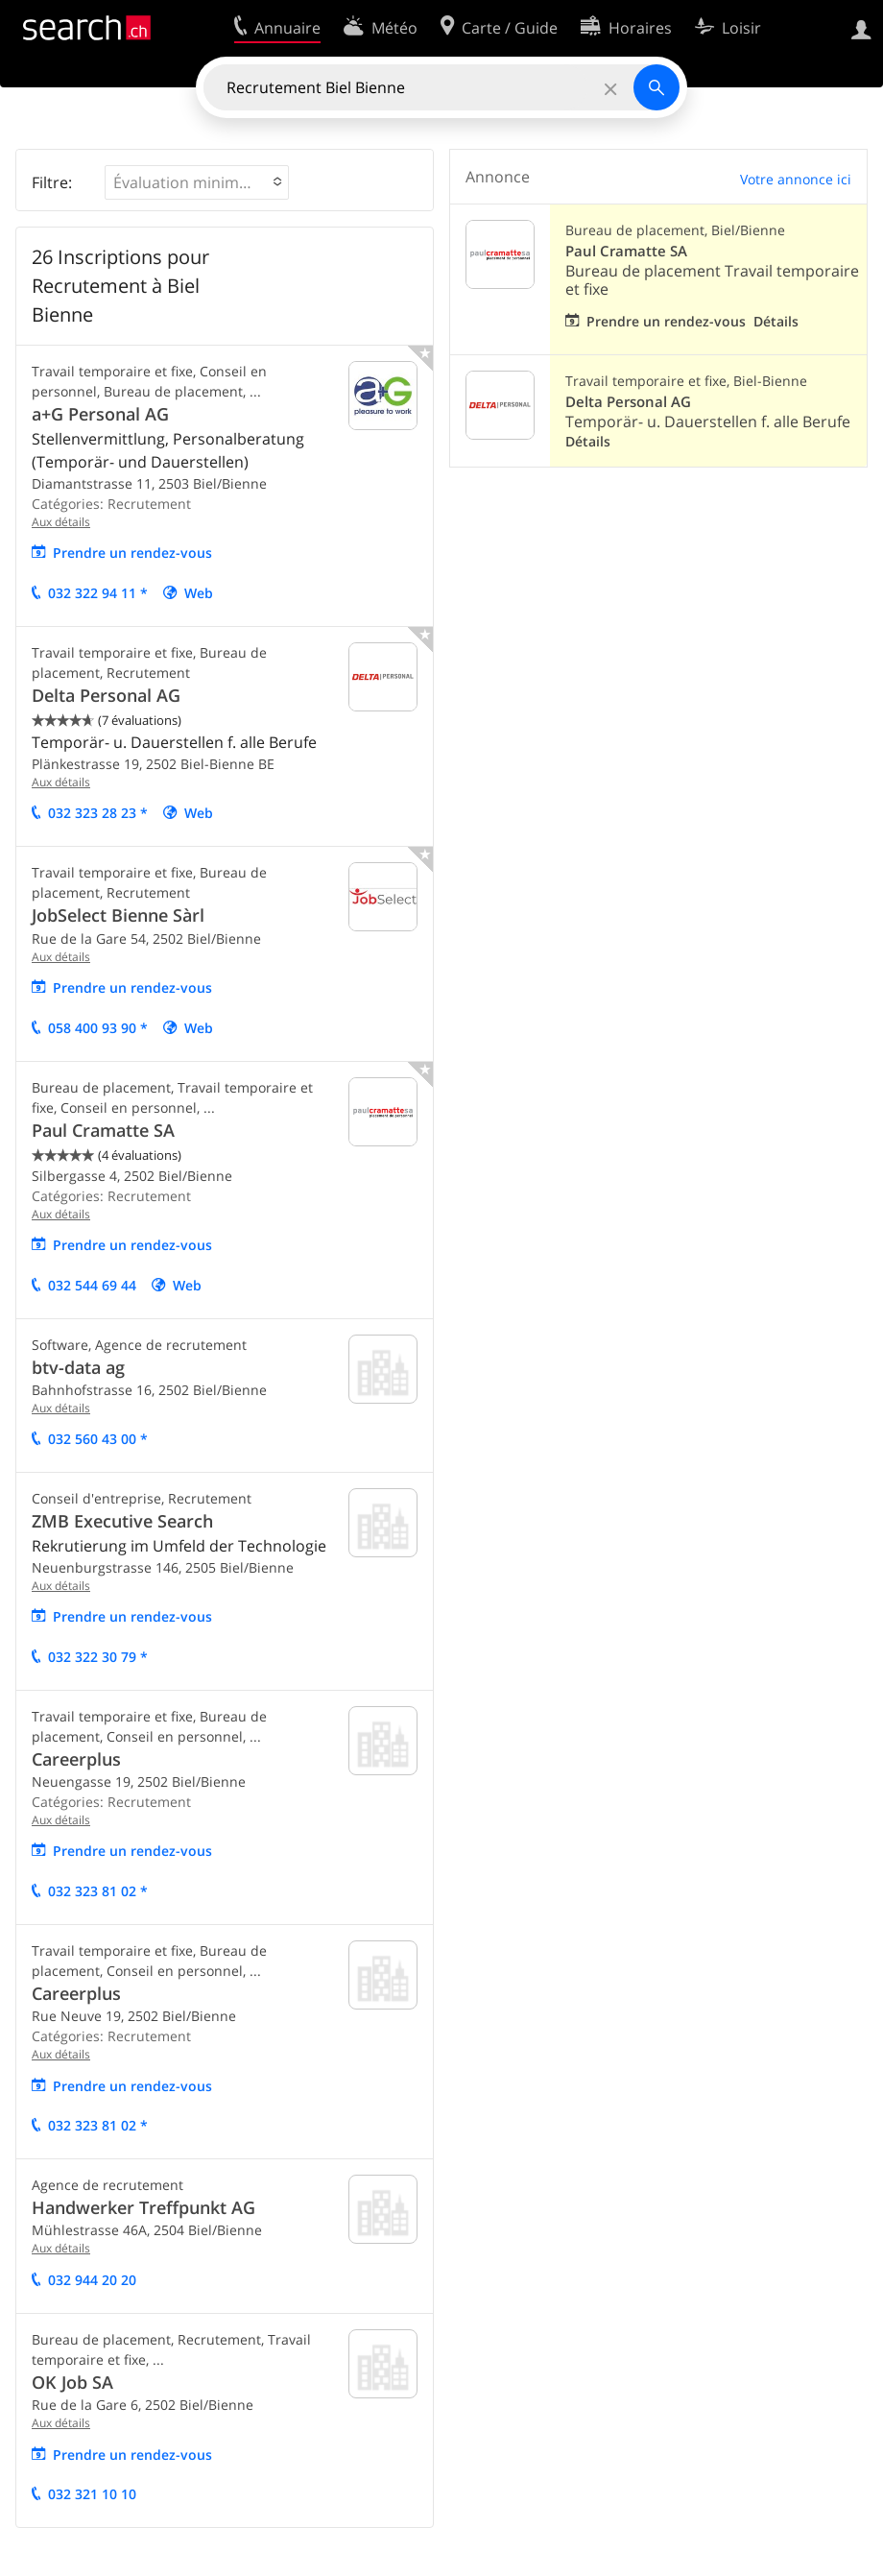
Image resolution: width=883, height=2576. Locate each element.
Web (198, 593)
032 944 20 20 (92, 2280)
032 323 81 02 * (98, 1891)
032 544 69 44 (92, 1285)
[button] (197, 182)
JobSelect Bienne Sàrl (118, 915)
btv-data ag (78, 1367)
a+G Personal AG (100, 413)
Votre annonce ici (795, 179)
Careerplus (76, 1758)
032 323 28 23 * (98, 813)
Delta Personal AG (106, 695)
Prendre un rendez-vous (132, 552)
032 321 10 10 (92, 2494)
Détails (776, 321)
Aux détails (61, 522)
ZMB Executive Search (122, 1520)
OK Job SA (72, 2382)
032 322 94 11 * (98, 593)
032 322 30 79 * (98, 1657)
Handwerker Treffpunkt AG (143, 2207)
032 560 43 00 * (98, 1439)
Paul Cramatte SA (103, 1130)
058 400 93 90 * (98, 1028)
